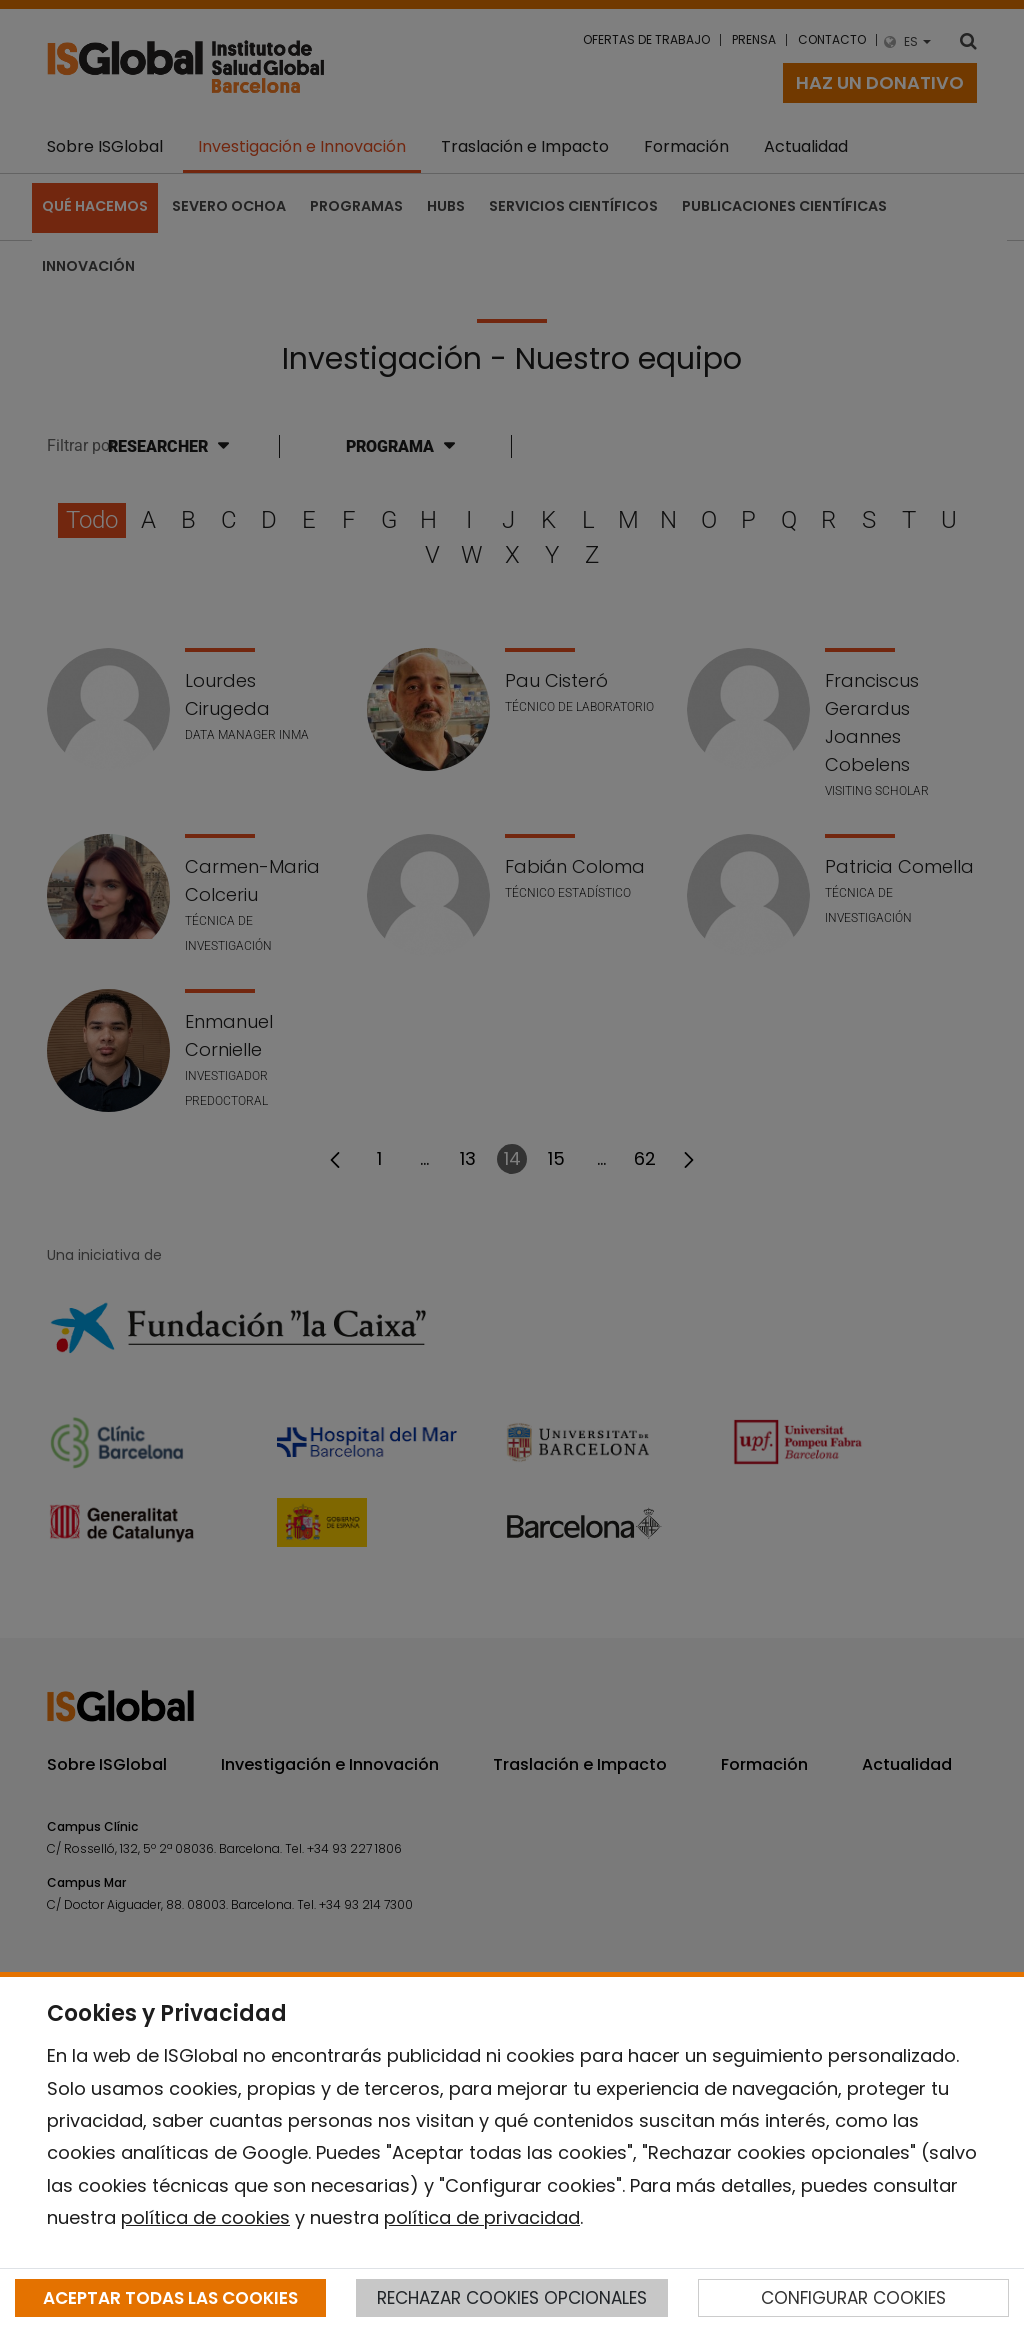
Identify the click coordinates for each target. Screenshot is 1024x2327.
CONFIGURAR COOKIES (853, 2298)
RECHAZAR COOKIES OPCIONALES (512, 2298)
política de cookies (205, 2217)
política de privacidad (482, 2217)
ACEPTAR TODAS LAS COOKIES (170, 2298)
